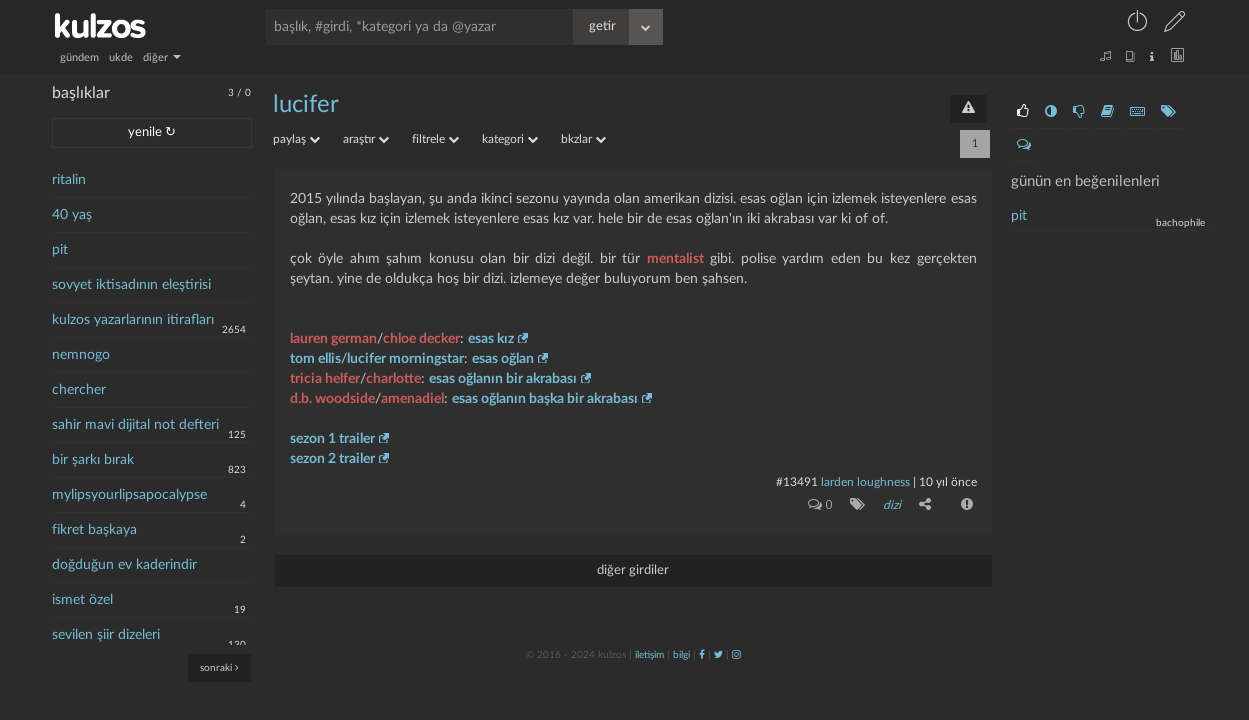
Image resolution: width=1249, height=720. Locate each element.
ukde (121, 57)
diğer (162, 57)
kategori (510, 139)
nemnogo (81, 355)
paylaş (296, 139)
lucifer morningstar (405, 359)
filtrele (435, 139)
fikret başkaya (94, 530)
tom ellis (315, 359)
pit (60, 250)
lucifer (306, 105)
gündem (79, 57)
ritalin (69, 180)
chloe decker (421, 339)
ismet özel (82, 600)
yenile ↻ (152, 132)
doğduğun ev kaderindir (124, 565)
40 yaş (72, 215)
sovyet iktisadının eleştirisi (131, 285)
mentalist (675, 259)
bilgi (681, 655)
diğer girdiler (633, 570)
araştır (366, 139)
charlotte (393, 379)
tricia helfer (325, 379)
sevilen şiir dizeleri (106, 635)
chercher (79, 390)
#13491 (797, 482)
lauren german (333, 339)
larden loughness (865, 482)
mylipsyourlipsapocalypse (129, 495)
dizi (892, 505)
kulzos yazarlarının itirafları (133, 320)
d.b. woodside (332, 399)
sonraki (219, 667)
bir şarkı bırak (93, 460)
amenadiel (412, 399)
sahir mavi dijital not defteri (135, 425)
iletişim (649, 655)
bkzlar (583, 139)
